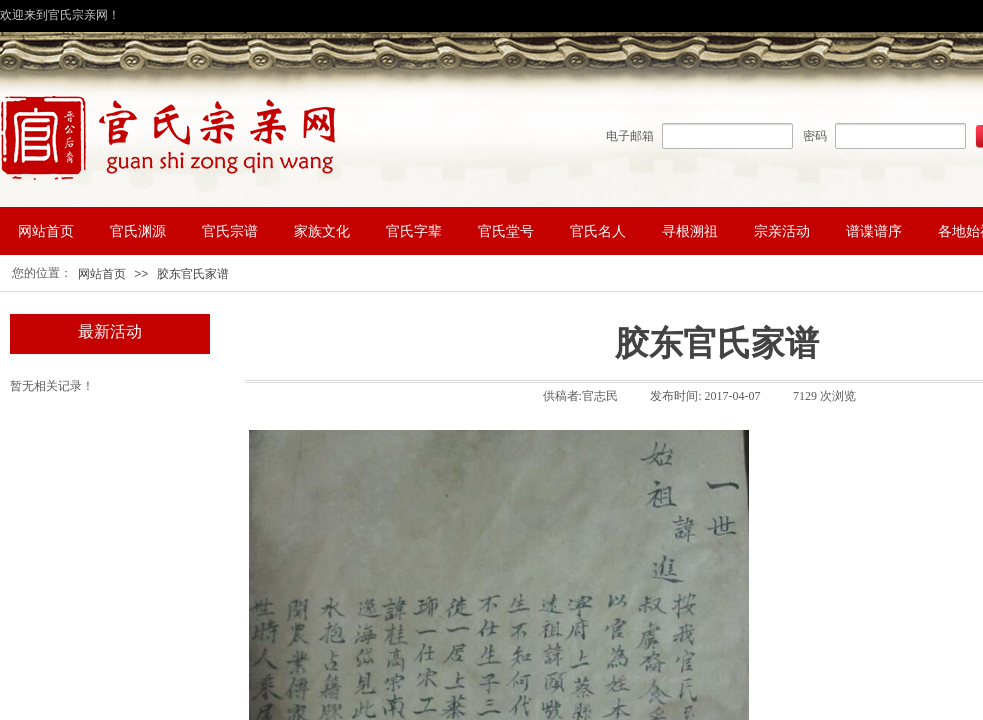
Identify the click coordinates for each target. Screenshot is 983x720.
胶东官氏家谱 (193, 274)
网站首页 (102, 274)
